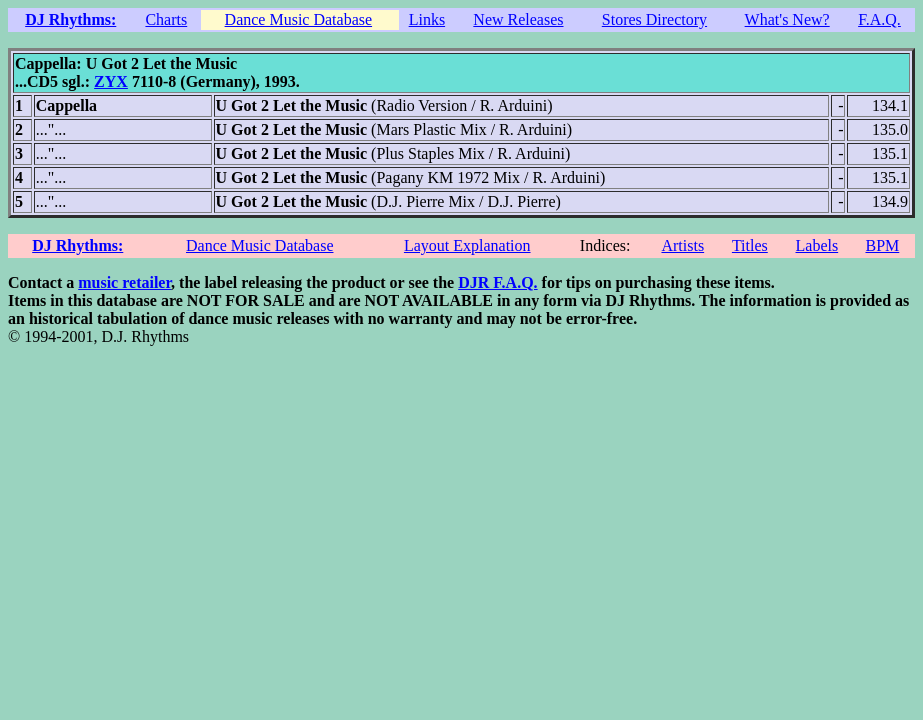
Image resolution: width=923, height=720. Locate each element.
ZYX (111, 81)
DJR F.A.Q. (497, 282)
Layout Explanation (467, 245)
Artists (682, 245)
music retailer (124, 282)
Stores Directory (654, 19)
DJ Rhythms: (70, 19)
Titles (750, 245)
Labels (817, 245)
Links (427, 19)
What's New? (787, 19)
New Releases (518, 19)
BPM (882, 245)
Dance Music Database (299, 19)
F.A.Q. (879, 19)
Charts (166, 19)
